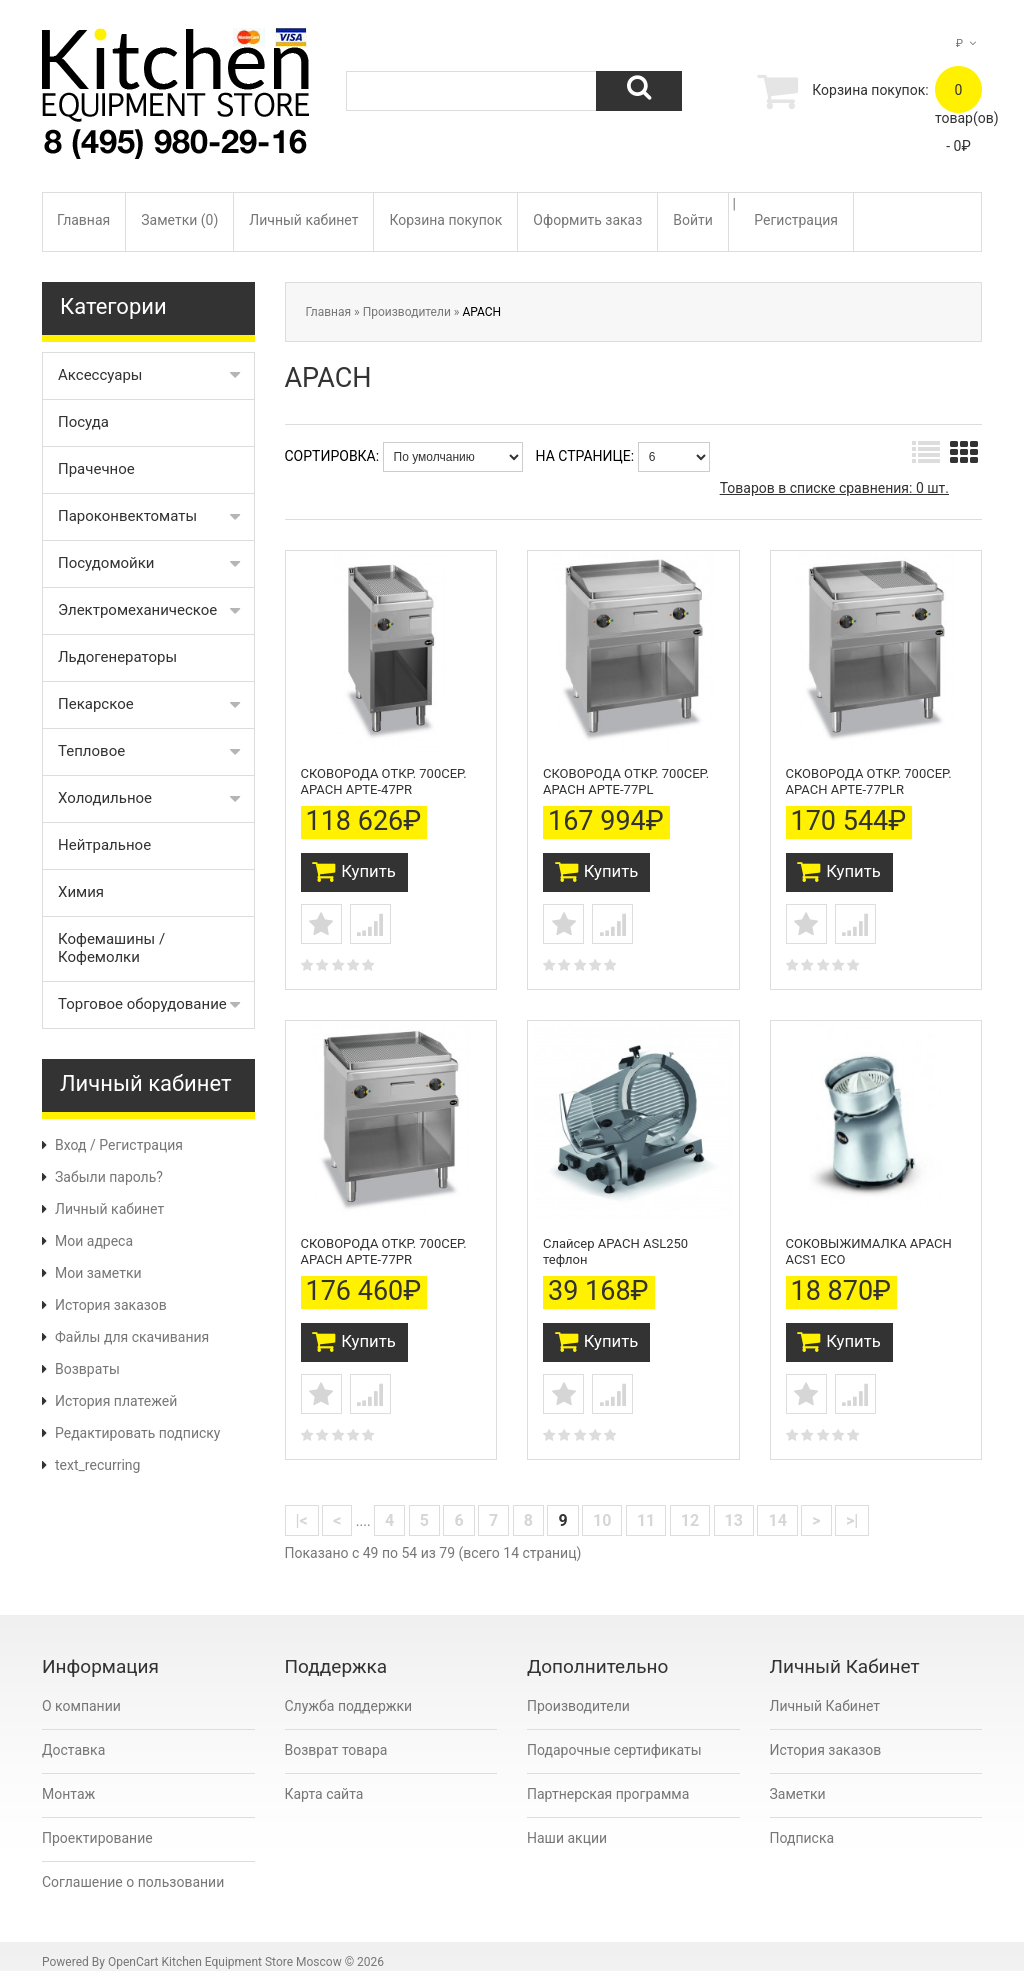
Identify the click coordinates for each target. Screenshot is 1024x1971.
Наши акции (567, 1824)
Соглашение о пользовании (133, 1868)
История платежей (116, 1401)
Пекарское (96, 704)
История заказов (111, 1305)
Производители (407, 312)
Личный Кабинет (825, 1692)
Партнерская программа (608, 1780)
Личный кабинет (303, 220)
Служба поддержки (349, 1692)
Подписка (802, 1824)
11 (646, 1506)
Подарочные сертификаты (614, 1736)
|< (302, 1506)
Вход (70, 1145)
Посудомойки (106, 563)
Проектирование (97, 1824)
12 (690, 1506)
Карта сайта (324, 1780)
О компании (81, 1692)
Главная (83, 220)
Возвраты (87, 1369)
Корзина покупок (445, 220)
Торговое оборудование (142, 1004)
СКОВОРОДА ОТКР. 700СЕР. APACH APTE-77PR (384, 1239)
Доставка (73, 1736)
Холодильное (105, 798)
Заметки (798, 1780)
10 (602, 1506)
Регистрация (796, 220)
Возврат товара (336, 1736)
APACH (481, 312)
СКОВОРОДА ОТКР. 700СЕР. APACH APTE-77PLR (869, 776)
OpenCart (133, 1948)
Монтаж (68, 1780)
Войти (693, 220)
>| (852, 1506)
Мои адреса (94, 1241)
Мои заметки (98, 1273)
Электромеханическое (137, 610)
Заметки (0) (179, 220)
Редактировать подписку (137, 1433)
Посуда (83, 422)
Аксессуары (100, 375)
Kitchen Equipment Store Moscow (252, 1948)
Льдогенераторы (117, 657)
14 (777, 1506)
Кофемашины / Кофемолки (111, 948)
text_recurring (97, 1465)
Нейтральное (104, 845)
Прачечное (96, 469)
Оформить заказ (587, 220)
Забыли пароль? (109, 1177)
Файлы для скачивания (132, 1337)
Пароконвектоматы (127, 516)
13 (734, 1506)
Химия (81, 892)
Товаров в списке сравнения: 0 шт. (834, 488)
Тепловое (91, 751)
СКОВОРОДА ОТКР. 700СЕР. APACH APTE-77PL (626, 776)
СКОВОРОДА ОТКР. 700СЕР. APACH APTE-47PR (384, 776)
